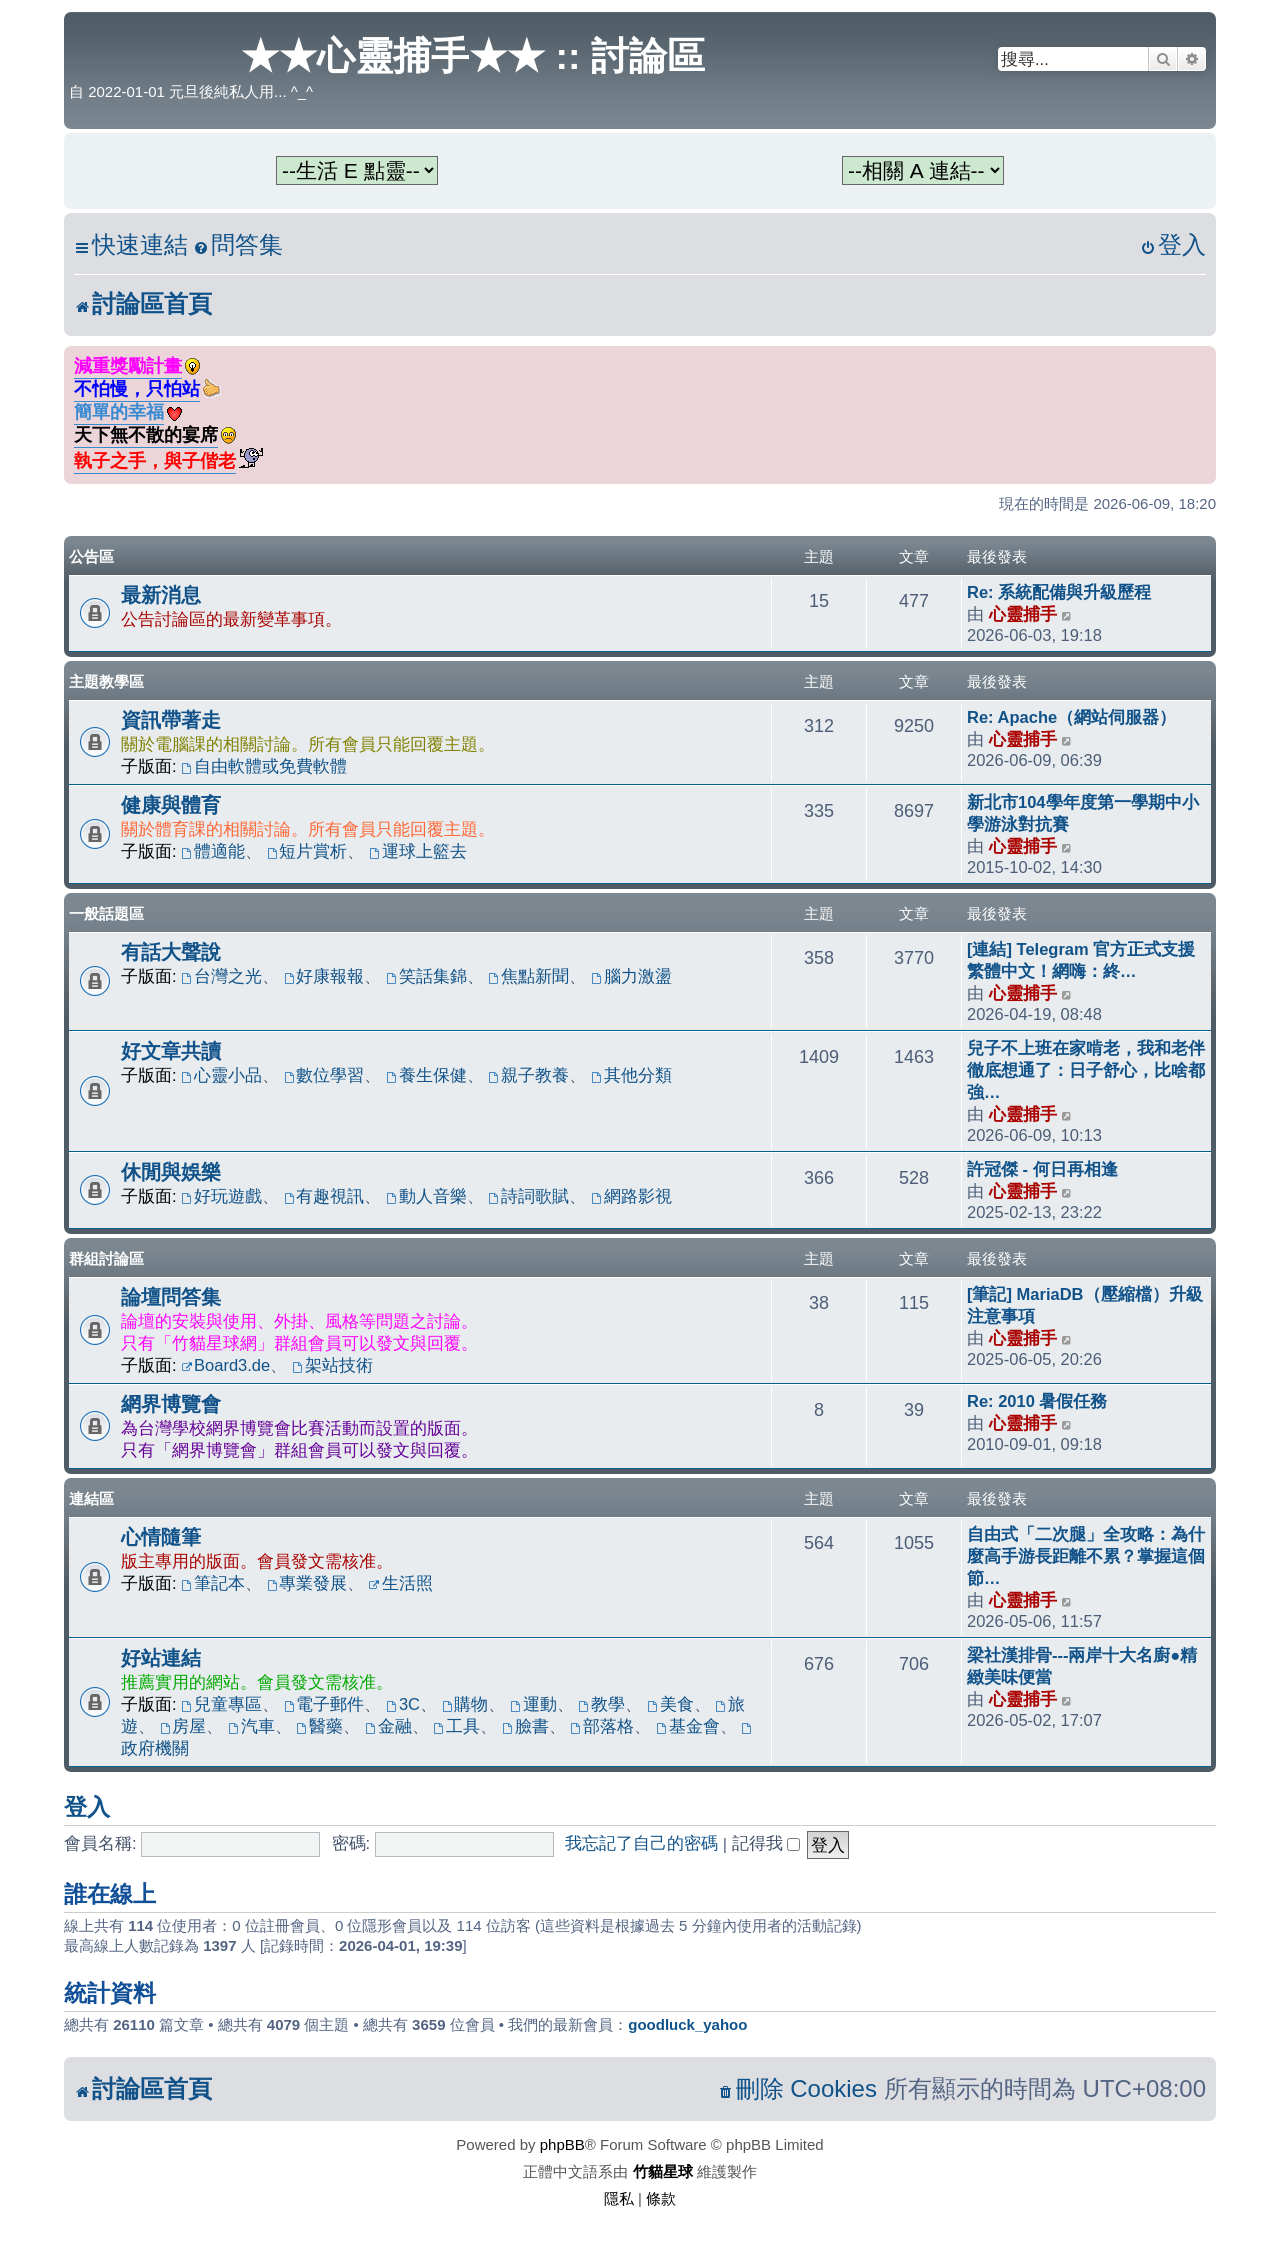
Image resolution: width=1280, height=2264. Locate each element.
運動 (533, 1704)
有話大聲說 (171, 952)
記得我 (766, 1843)
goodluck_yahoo (687, 2024)
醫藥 (319, 1726)
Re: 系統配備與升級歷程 (1059, 592)
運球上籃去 (418, 851)
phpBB (562, 2144)
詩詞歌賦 (529, 1196)
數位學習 (324, 1075)
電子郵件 (324, 1704)
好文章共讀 (171, 1051)
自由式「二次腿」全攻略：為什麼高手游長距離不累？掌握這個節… (1086, 1556)
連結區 (91, 1498)
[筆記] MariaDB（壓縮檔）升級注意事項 (1085, 1305)
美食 (670, 1704)
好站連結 (161, 1658)
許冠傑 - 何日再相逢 (1042, 1169)
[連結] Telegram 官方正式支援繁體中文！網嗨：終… (1081, 960)
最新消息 (161, 595)
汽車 (251, 1726)
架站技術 (332, 1365)
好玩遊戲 (221, 1196)
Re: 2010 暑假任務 (1037, 1401)
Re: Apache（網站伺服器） (1071, 717)
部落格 (602, 1726)
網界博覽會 (171, 1404)
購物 (465, 1704)
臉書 (525, 1726)
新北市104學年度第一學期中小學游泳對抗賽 (1083, 813)
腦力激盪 (631, 976)
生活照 (401, 1583)
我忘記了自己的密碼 (641, 1843)
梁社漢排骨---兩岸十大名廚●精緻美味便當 (1082, 1666)
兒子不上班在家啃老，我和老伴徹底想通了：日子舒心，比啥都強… (1086, 1070)
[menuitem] (238, 245)
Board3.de (225, 1365)
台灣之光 (221, 976)
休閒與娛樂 (171, 1172)
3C (403, 1704)
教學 (601, 1704)
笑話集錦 (426, 976)
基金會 (688, 1726)
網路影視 (631, 1196)
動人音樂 (426, 1196)
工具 (456, 1726)
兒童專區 (221, 1704)
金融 (388, 1726)
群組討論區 (106, 1258)
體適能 (213, 851)
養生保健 (426, 1075)
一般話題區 (106, 913)
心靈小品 (221, 1075)
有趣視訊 (324, 1196)
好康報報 (324, 976)
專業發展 (307, 1583)
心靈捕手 (1023, 614)
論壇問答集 (171, 1297)
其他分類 (631, 1075)
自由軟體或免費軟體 (264, 766)
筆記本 (213, 1583)
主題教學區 (106, 681)
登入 (87, 1807)
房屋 (183, 1726)
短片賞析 (307, 851)
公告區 (91, 556)
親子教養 (529, 1075)
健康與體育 (171, 805)
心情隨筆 (161, 1537)
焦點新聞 (529, 976)
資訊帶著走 (171, 720)
